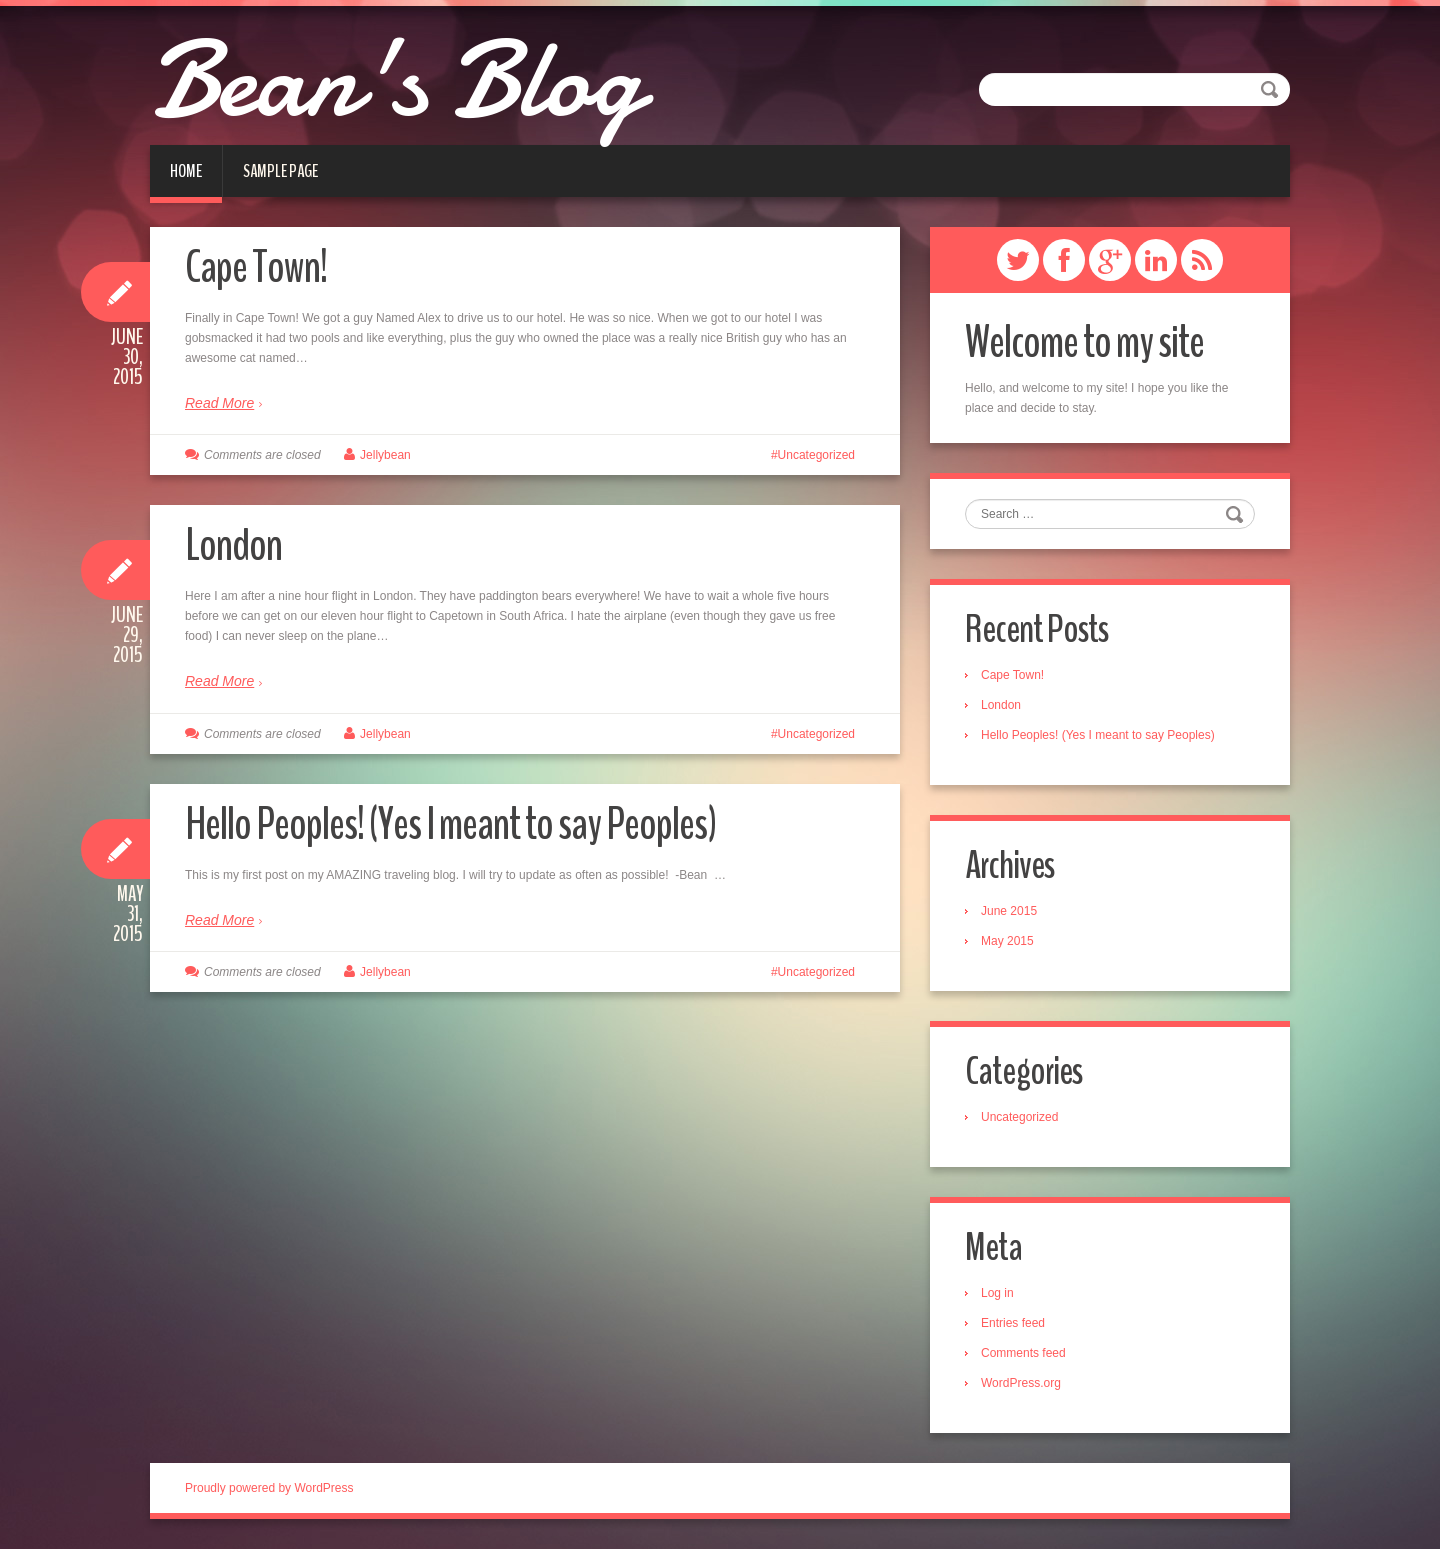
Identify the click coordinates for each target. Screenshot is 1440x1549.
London (233, 545)
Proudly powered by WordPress (269, 1488)
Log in (997, 1293)
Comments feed (1023, 1353)
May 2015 (1007, 941)
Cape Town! (256, 267)
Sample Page (280, 171)
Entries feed (1013, 1323)
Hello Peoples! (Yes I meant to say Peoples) (450, 824)
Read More (219, 403)
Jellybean (385, 455)
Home (186, 171)
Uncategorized (816, 455)
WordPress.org (1021, 1383)
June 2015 (1009, 911)
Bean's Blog (395, 80)
